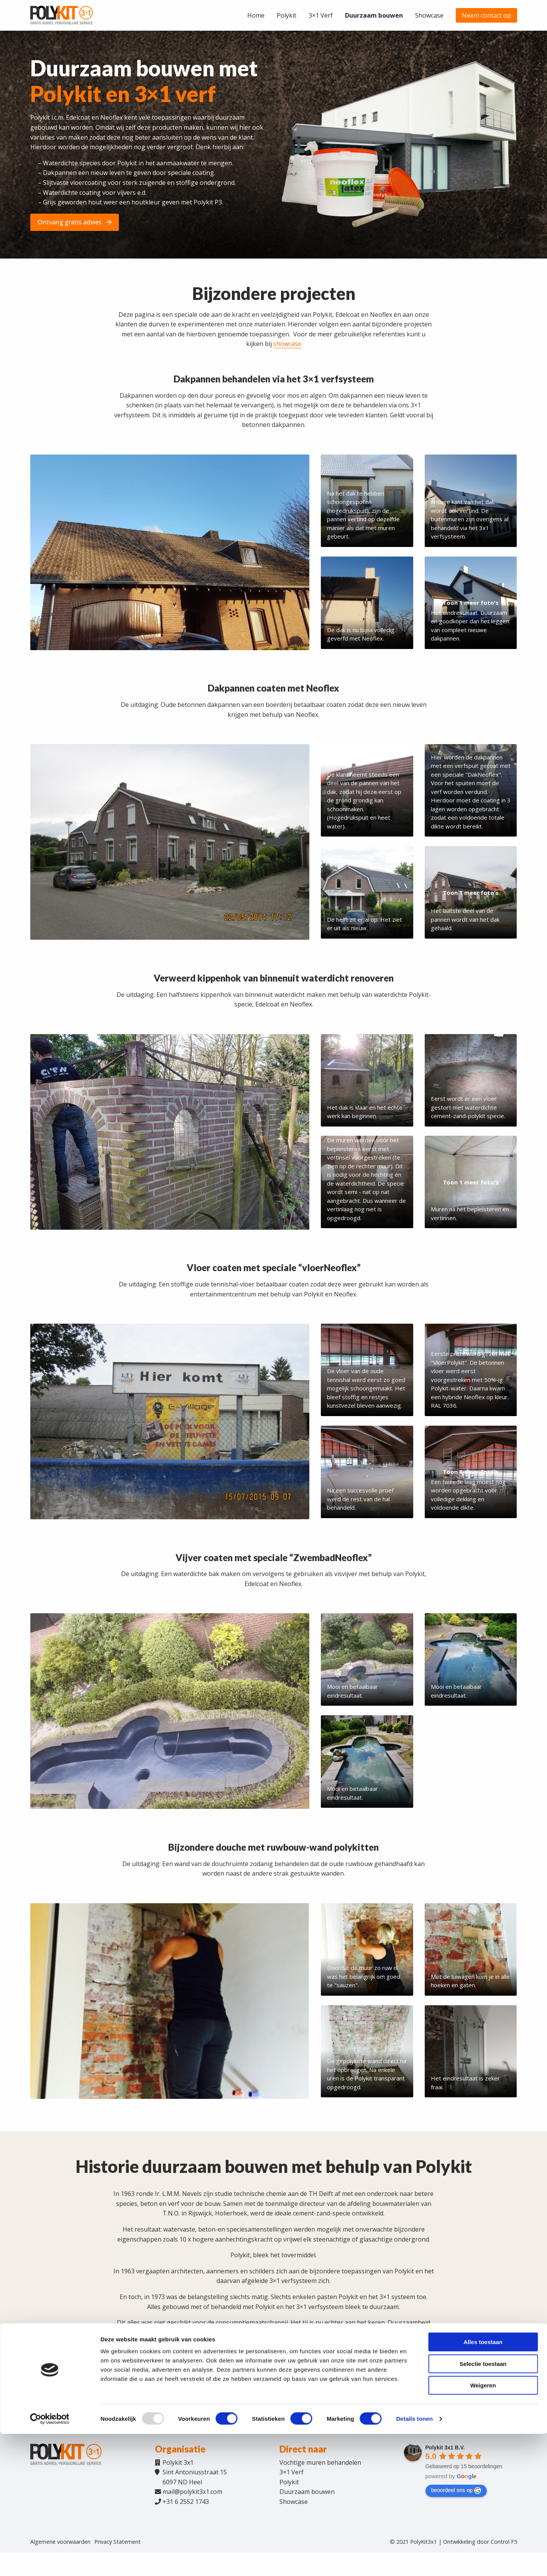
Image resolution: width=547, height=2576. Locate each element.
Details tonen (414, 2561)
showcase (287, 343)
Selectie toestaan (483, 2506)
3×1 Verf (321, 15)
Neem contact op (486, 15)
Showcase (429, 15)
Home (255, 15)
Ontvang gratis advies (75, 222)
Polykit (286, 15)
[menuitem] (256, 15)
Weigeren (483, 2527)
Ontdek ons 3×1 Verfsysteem (306, 2385)
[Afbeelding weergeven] (169, 552)
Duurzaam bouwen (374, 15)
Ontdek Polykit (220, 2385)
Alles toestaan (483, 2484)
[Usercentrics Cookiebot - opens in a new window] (49, 2561)
